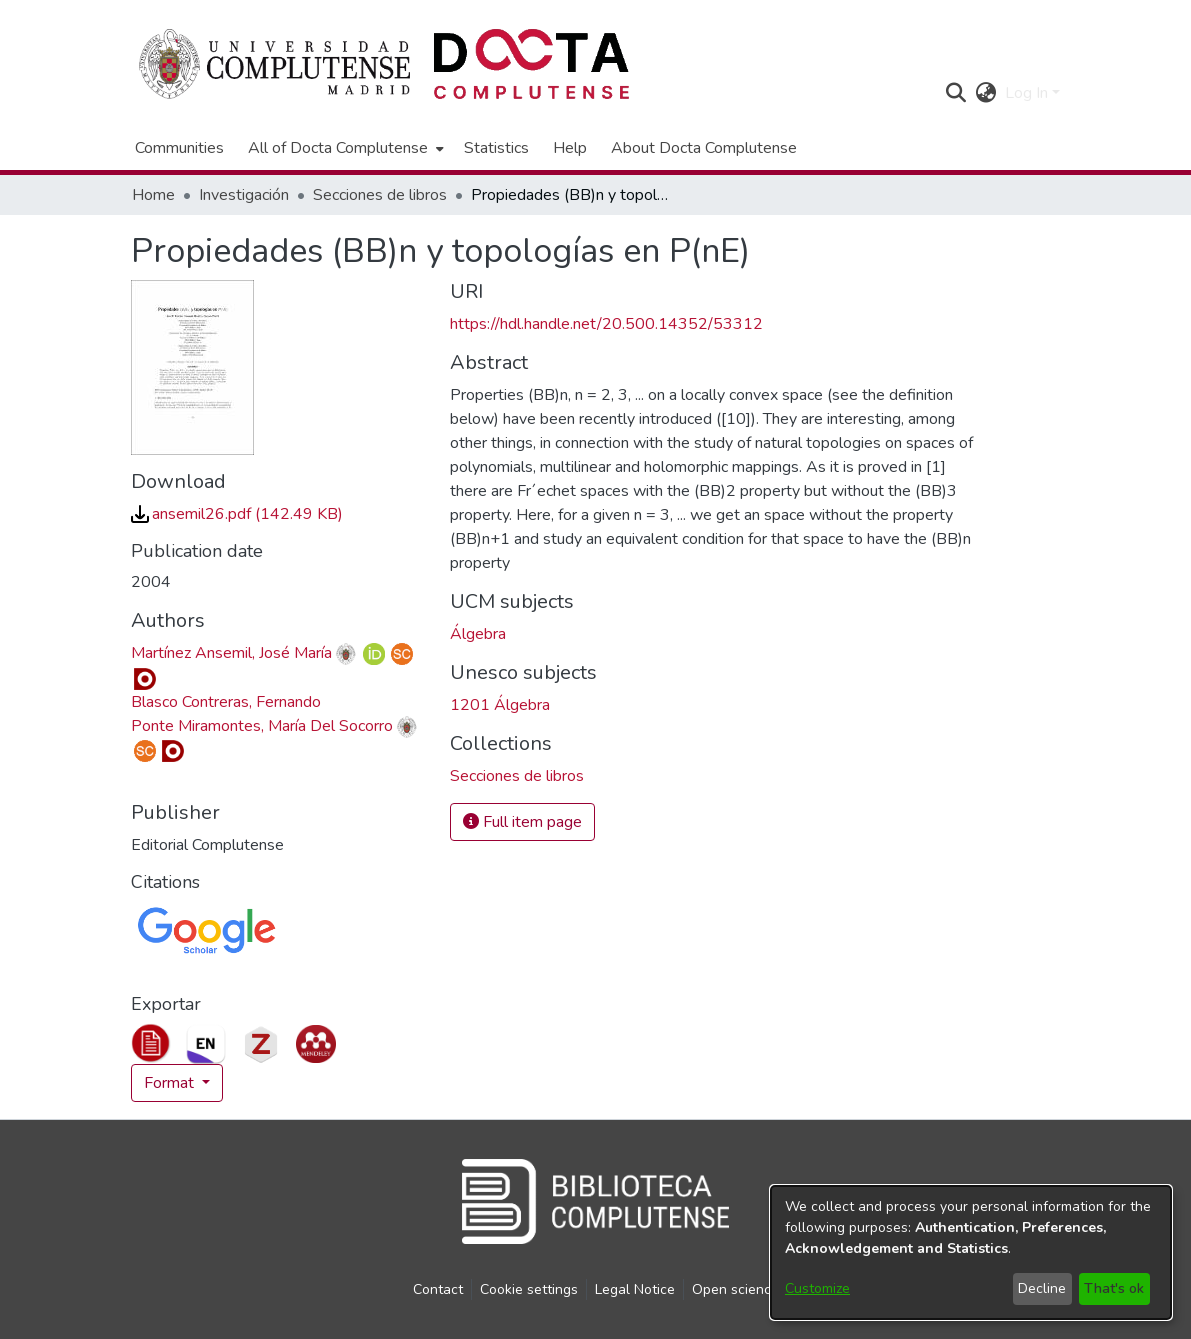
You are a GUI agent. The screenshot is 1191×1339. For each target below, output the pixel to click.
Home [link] (153, 195)
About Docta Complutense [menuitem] (704, 148)
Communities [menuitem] (179, 148)
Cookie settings (529, 1289)
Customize (817, 1288)
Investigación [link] (244, 195)
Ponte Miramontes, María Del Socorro (262, 726)
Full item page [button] (522, 822)
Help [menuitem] (570, 148)
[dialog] (971, 1252)
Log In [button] (1028, 93)
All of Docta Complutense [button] (338, 148)
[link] (237, 514)
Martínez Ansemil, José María (231, 653)
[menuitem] (344, 148)
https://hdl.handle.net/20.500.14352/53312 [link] (606, 324)
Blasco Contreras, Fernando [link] (226, 702)
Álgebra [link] (478, 634)
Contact (438, 1289)
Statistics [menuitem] (496, 148)
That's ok (1114, 1288)
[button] (956, 93)
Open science (735, 1289)
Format (171, 1083)
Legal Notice (635, 1289)
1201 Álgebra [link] (500, 705)
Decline (1042, 1288)
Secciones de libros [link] (380, 195)
